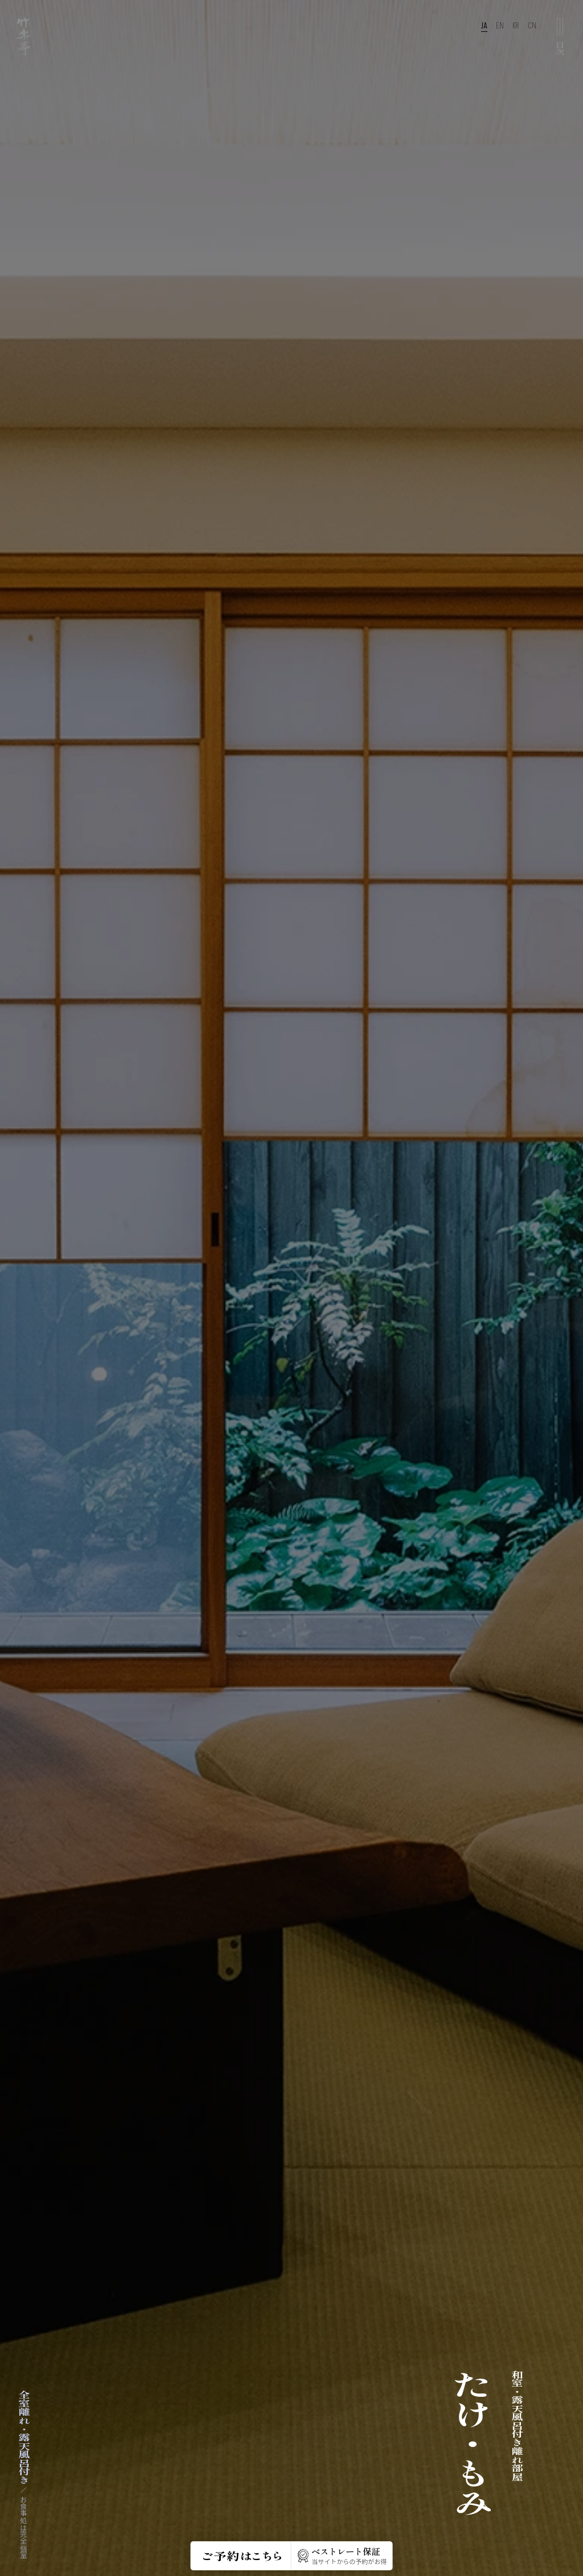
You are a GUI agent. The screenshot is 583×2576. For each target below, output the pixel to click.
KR (515, 26)
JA (484, 26)
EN (500, 26)
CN (532, 26)
